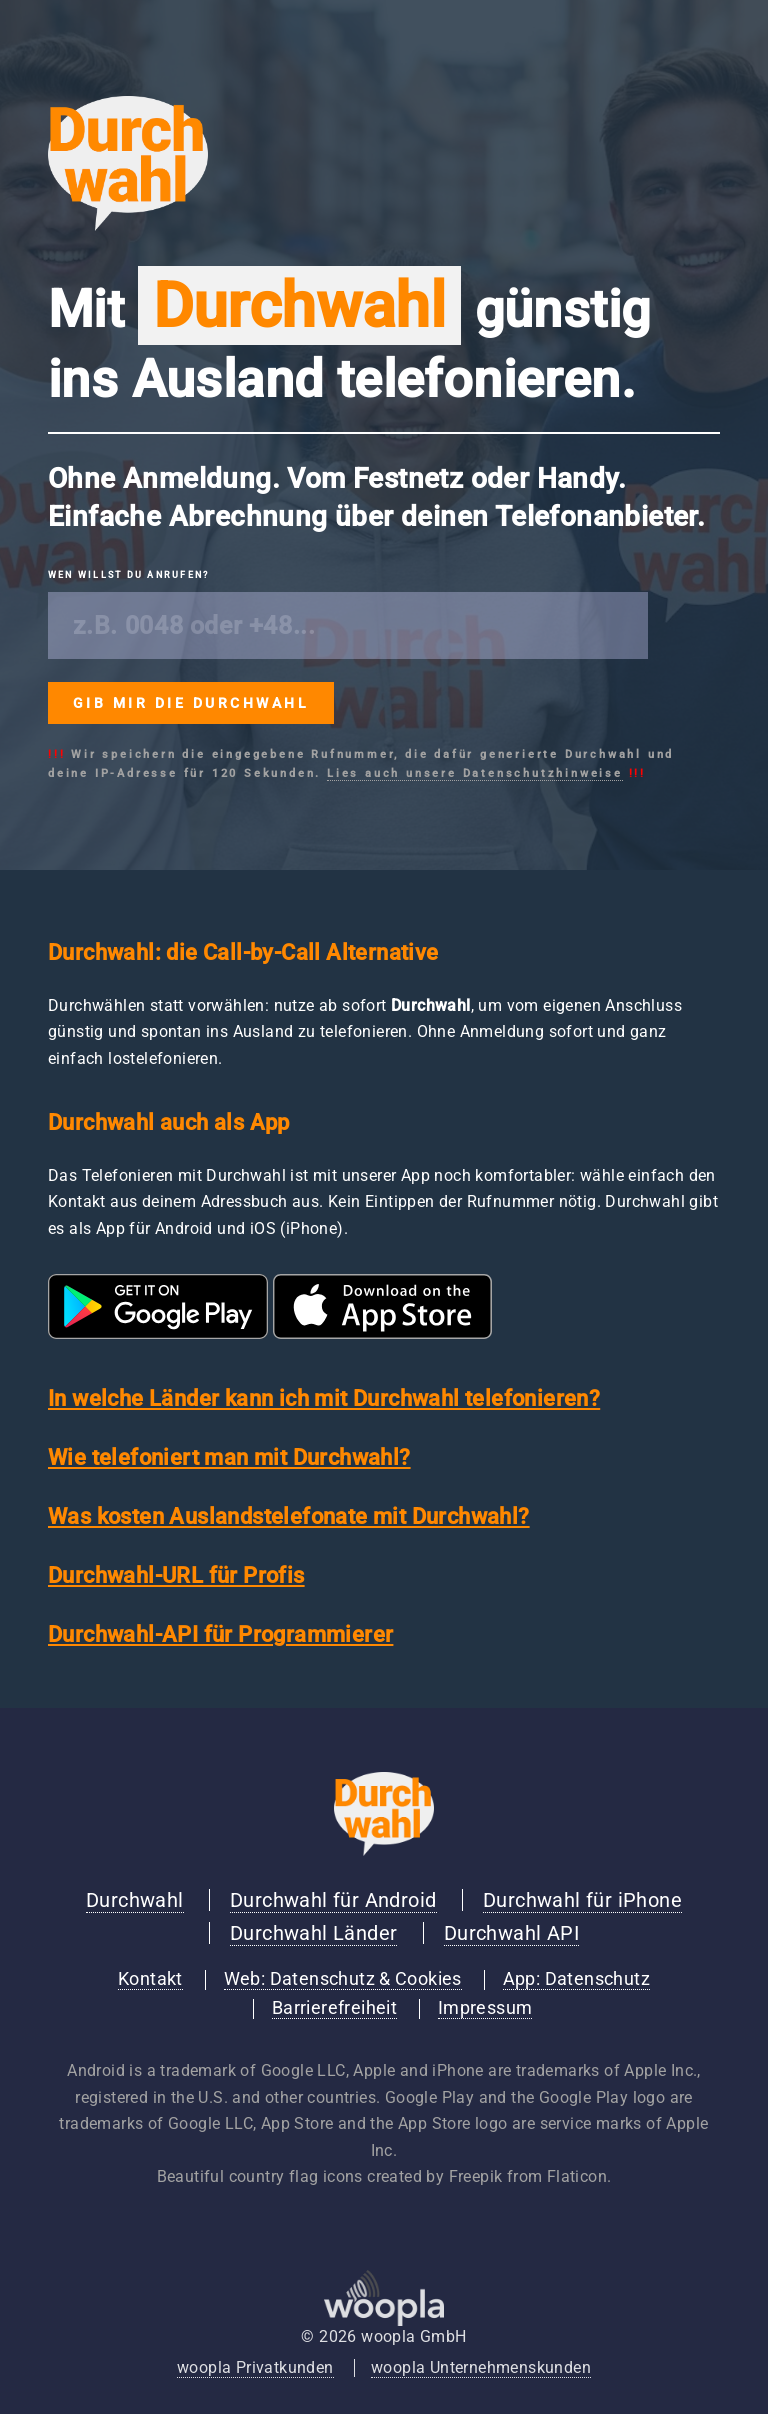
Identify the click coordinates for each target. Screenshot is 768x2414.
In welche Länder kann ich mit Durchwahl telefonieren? (324, 1398)
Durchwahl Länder (313, 1933)
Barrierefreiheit (334, 2008)
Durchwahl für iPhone (582, 1900)
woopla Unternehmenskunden (481, 2367)
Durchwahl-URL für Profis (176, 1575)
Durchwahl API (511, 1933)
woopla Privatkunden (255, 2367)
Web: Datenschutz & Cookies (343, 1979)
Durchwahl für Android (333, 1900)
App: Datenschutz (576, 1979)
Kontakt (150, 1979)
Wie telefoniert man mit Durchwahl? (229, 1457)
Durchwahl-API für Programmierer (220, 1634)
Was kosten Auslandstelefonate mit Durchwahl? (289, 1516)
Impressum (485, 2008)
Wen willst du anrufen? (128, 575)
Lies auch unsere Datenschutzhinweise (475, 773)
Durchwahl (135, 1900)
